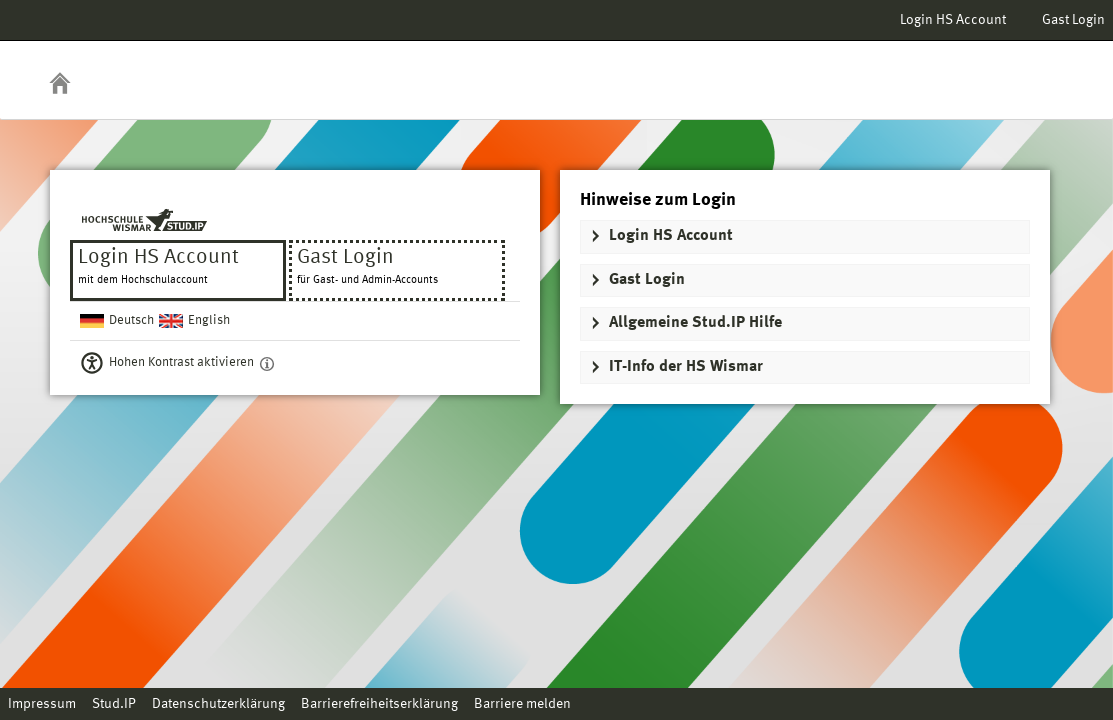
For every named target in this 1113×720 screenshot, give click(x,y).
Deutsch (131, 320)
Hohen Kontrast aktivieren (181, 362)
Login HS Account (953, 20)
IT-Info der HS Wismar (686, 367)
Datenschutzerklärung (218, 704)
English (209, 320)
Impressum (42, 704)
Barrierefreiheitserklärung (379, 704)
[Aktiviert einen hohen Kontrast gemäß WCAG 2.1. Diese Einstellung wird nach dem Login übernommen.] (267, 363)
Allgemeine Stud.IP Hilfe (695, 323)
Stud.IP (114, 704)
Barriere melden (522, 704)
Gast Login (1073, 20)
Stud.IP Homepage (1036, 67)
